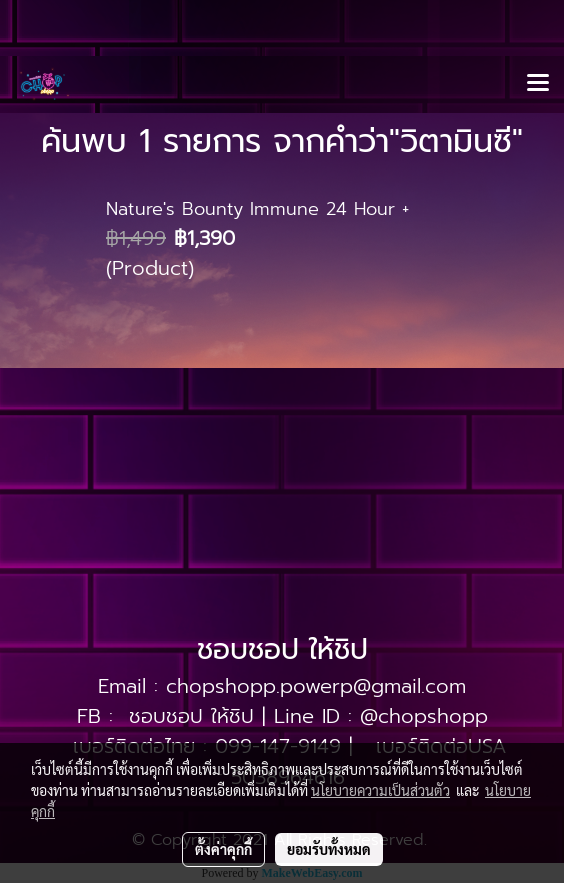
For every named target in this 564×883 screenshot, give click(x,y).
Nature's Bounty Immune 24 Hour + (257, 209)
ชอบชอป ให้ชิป (191, 716)
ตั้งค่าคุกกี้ (223, 849)
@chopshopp (424, 716)
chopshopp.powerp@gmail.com (316, 686)
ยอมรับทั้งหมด (329, 849)
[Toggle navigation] (538, 84)
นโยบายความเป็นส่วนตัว (380, 790)
